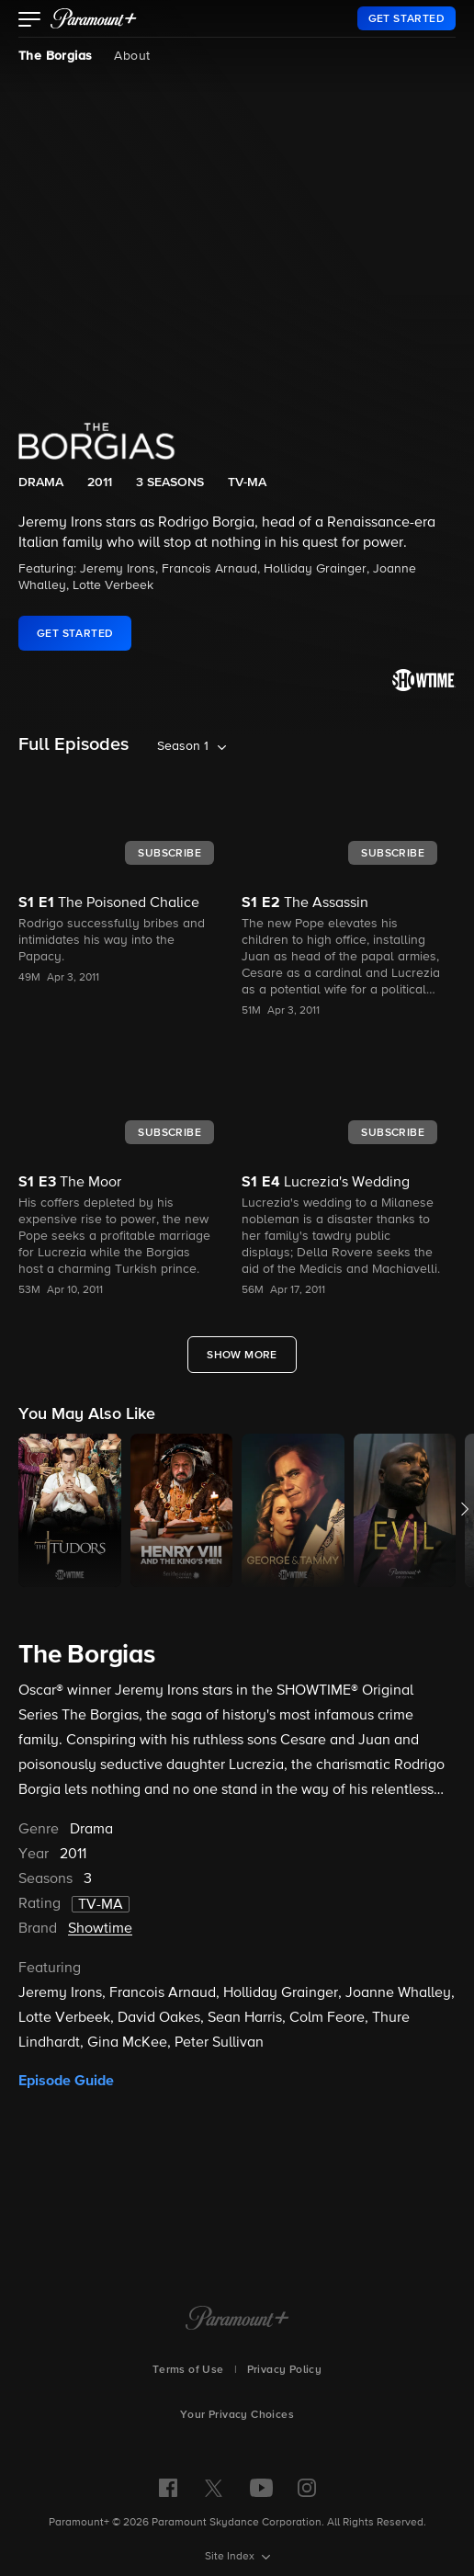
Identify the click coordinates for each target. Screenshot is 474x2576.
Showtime (100, 1929)
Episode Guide (66, 2080)
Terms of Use (188, 2370)
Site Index (231, 2556)
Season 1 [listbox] (183, 746)
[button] (30, 21)
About (132, 56)
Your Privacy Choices (237, 2415)
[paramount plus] (94, 18)
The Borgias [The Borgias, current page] (55, 56)
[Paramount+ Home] (237, 2319)
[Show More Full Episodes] (242, 1354)
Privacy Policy (284, 2370)
